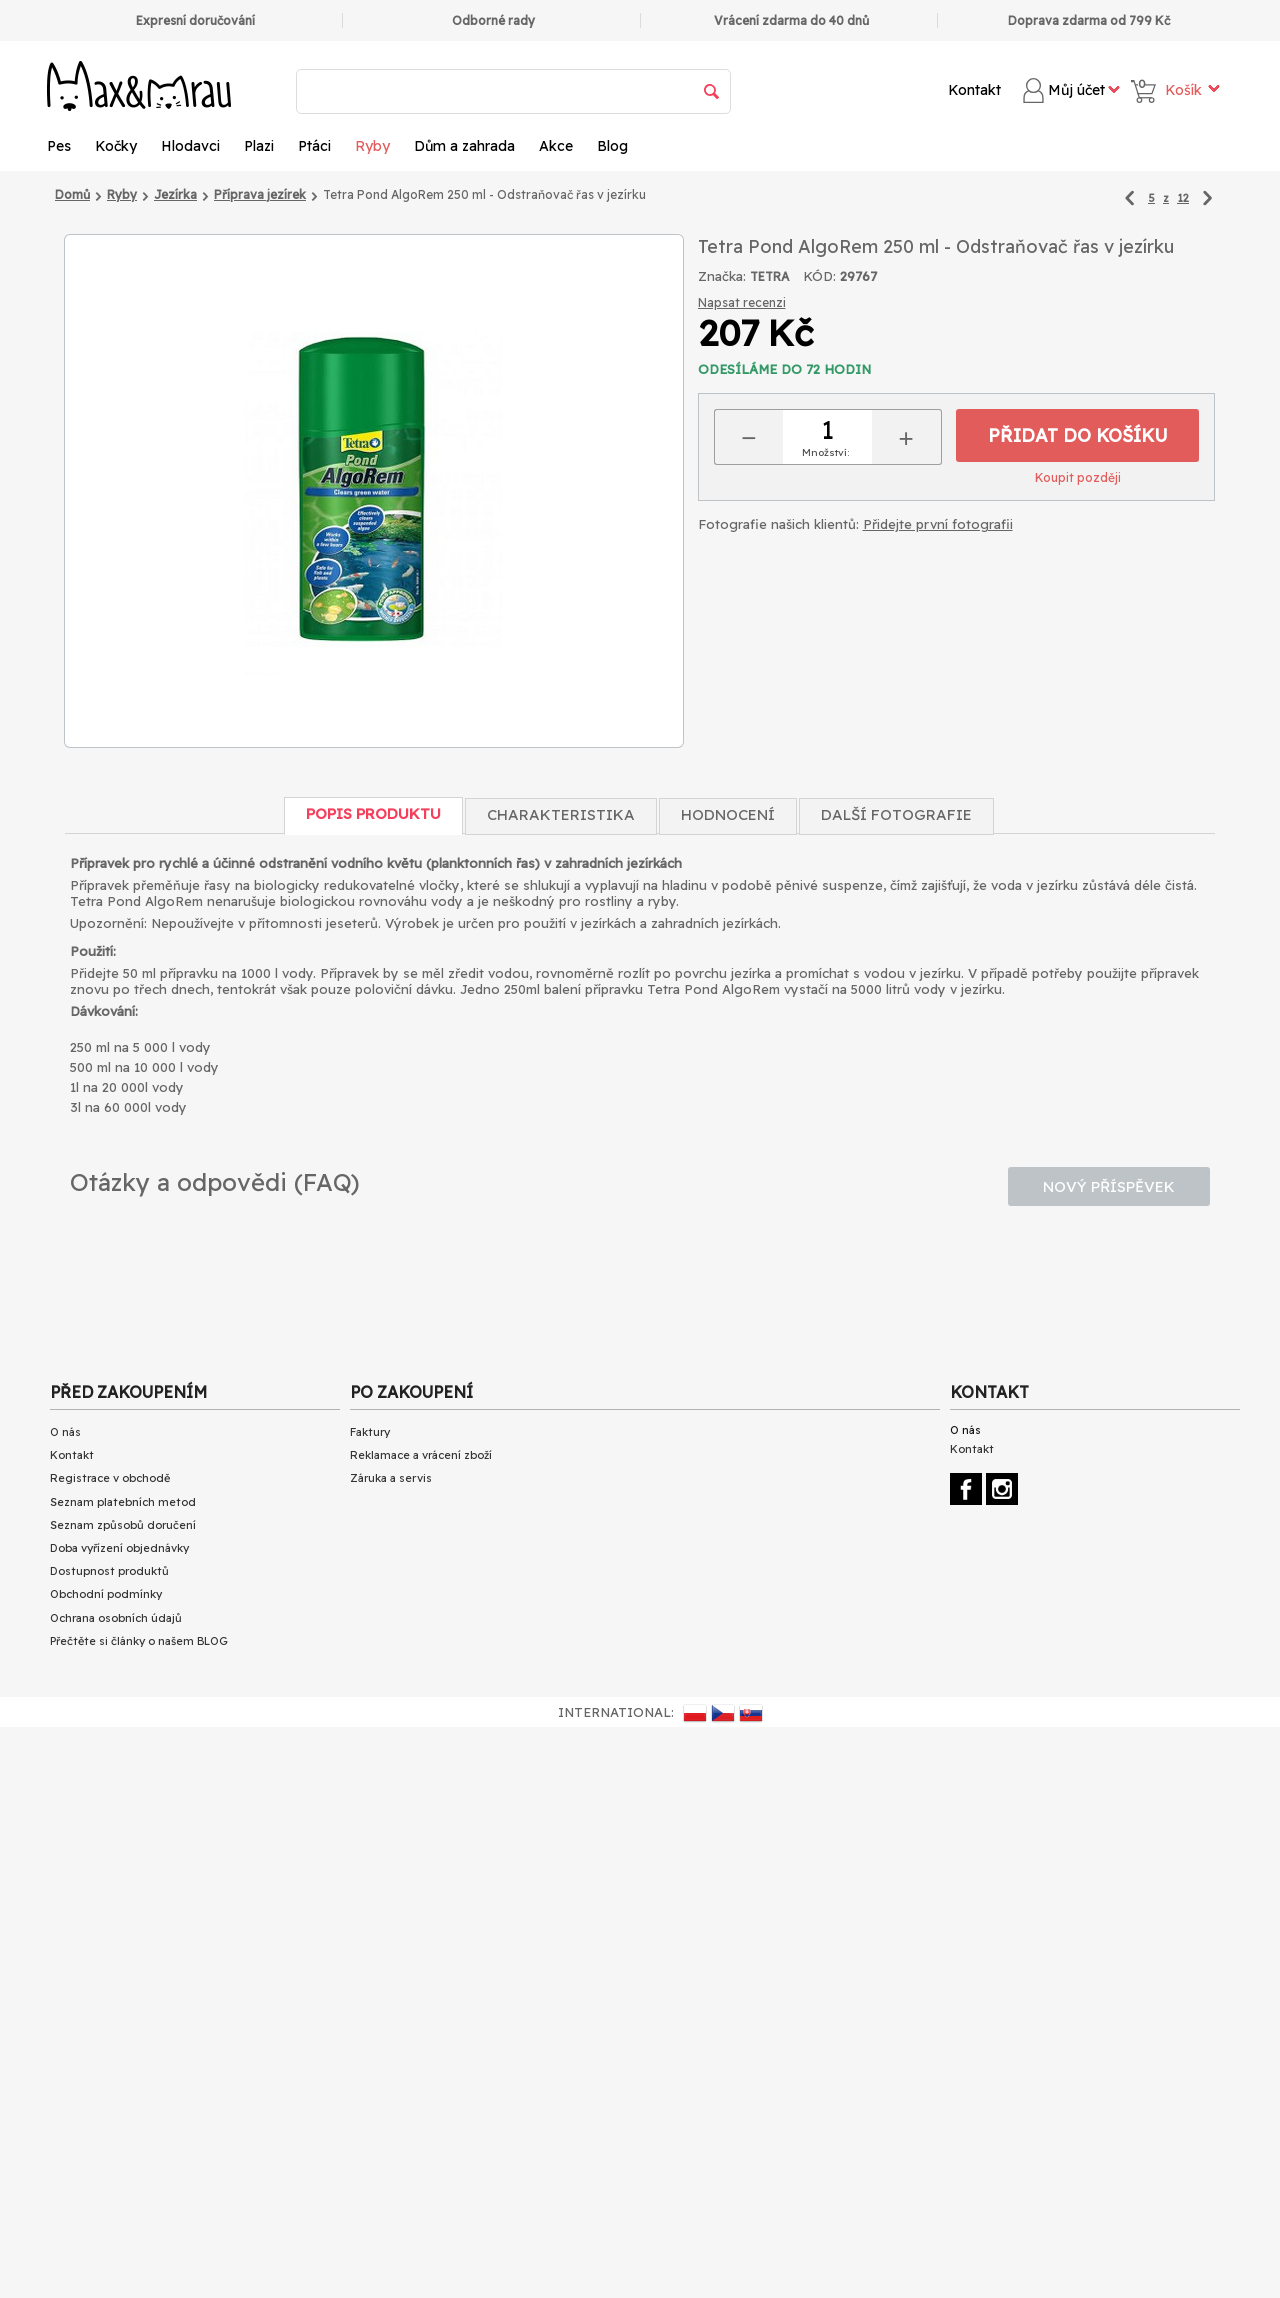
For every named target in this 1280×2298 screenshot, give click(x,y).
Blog (612, 146)
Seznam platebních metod (123, 1502)
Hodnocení (728, 814)
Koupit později (1078, 477)
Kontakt (974, 90)
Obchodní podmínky (106, 1594)
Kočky (116, 146)
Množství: (825, 452)
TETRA (769, 276)
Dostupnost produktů (109, 1571)
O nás (65, 1432)
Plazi (259, 146)
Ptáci (314, 146)
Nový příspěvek (1109, 1186)
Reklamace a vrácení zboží (421, 1455)
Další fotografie (896, 814)
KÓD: (819, 276)
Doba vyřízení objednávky (119, 1548)
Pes (59, 146)
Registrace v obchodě (110, 1478)
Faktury (370, 1432)
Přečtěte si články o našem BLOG (139, 1641)
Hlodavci (190, 146)
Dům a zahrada (464, 146)
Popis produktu (373, 813)
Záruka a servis (391, 1478)
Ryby (372, 146)
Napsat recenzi (742, 302)
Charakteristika (561, 814)
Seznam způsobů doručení (123, 1525)
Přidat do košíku (1078, 435)
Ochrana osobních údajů (116, 1618)
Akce (556, 146)
